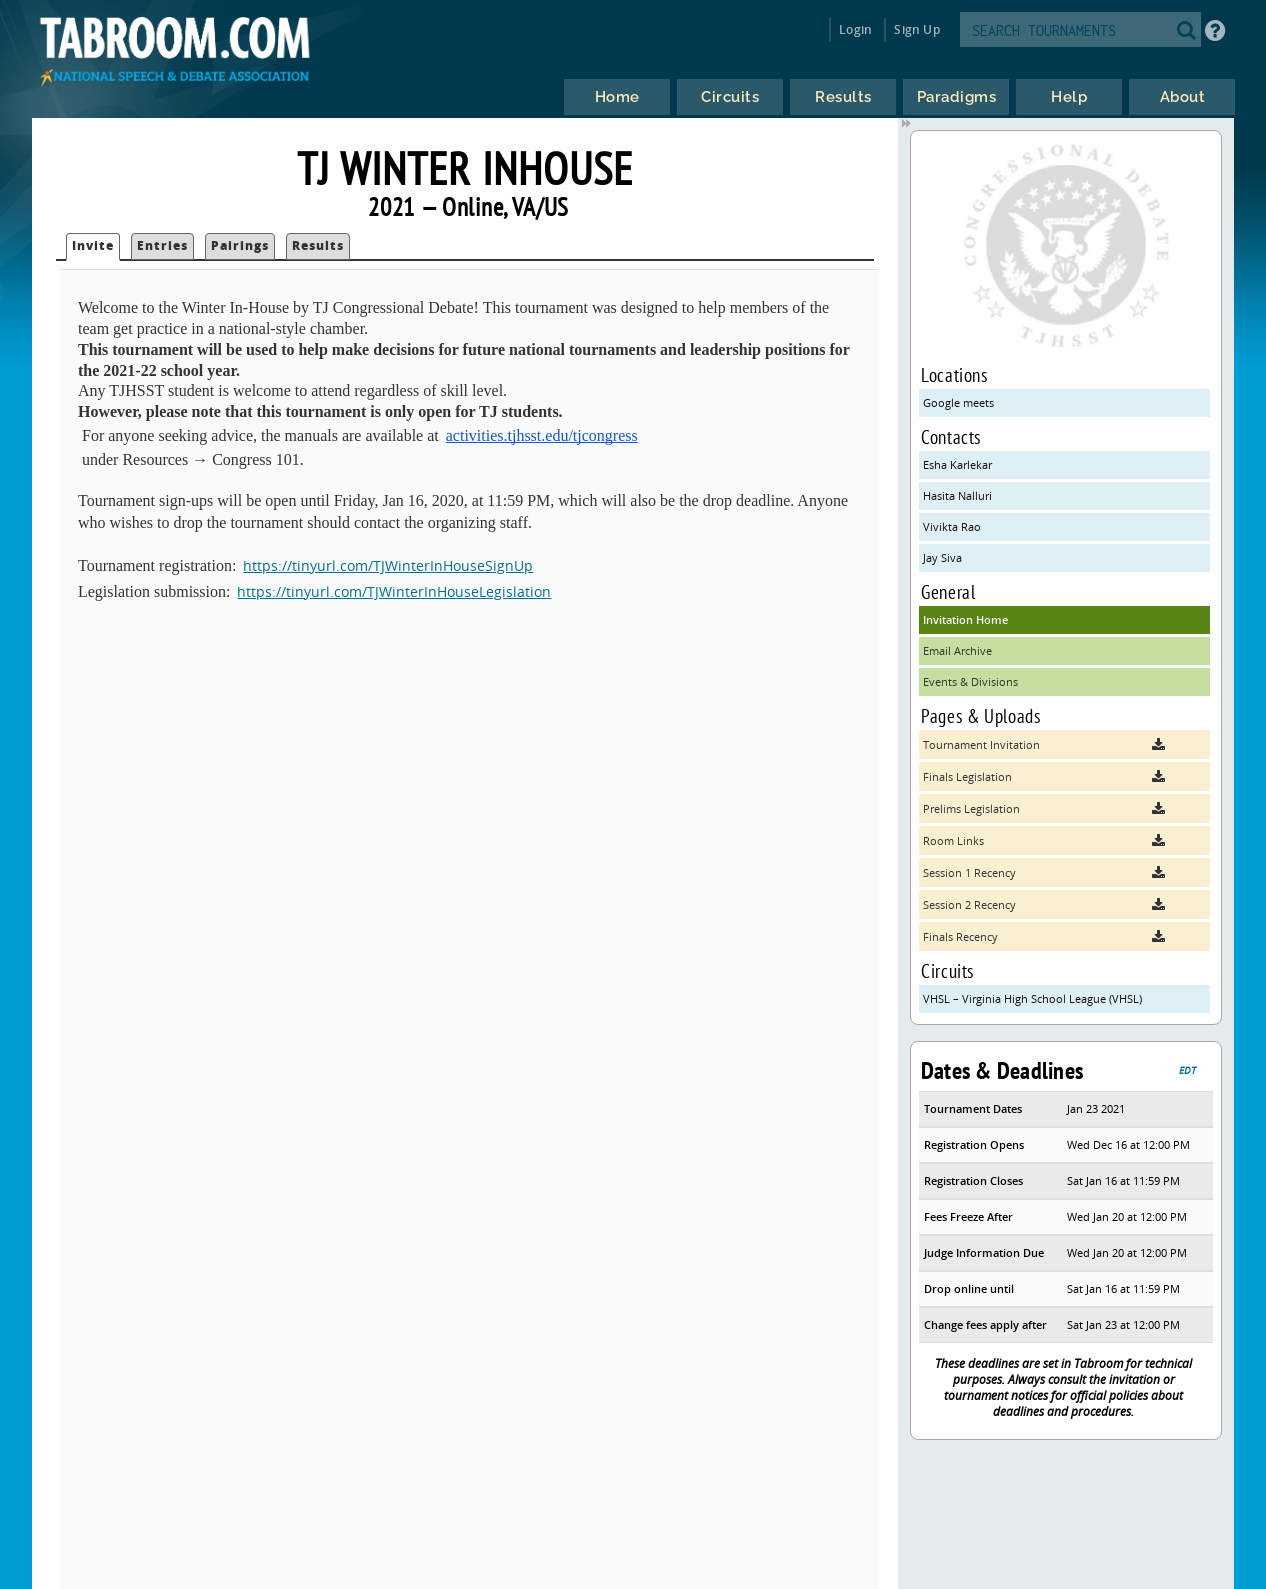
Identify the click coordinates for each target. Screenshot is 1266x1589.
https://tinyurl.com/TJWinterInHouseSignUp (388, 565)
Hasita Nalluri (957, 495)
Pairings (240, 245)
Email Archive (957, 650)
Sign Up (916, 29)
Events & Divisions (970, 681)
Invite (93, 245)
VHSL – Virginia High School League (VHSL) (1032, 998)
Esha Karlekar (957, 464)
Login (855, 29)
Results (318, 245)
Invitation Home (965, 619)
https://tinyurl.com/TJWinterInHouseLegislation (394, 591)
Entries (162, 245)
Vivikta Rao (952, 526)
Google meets (958, 402)
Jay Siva (942, 557)
